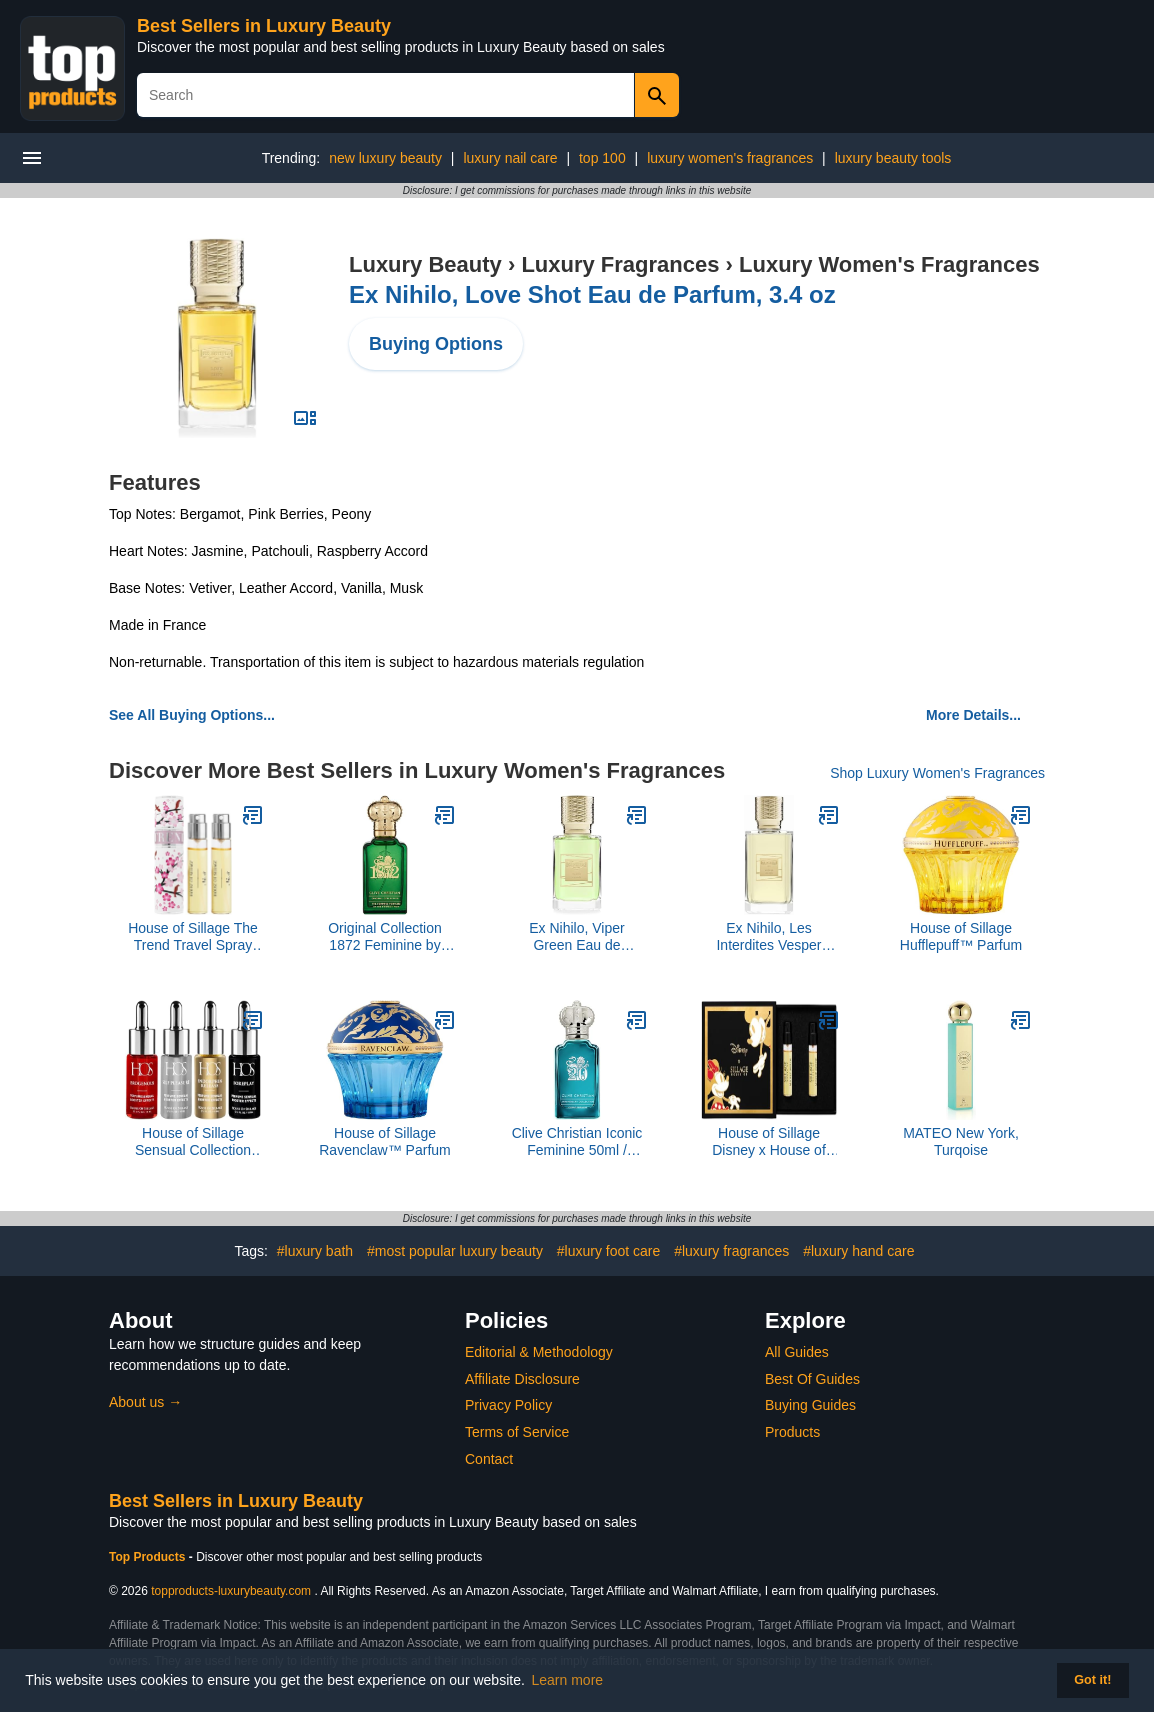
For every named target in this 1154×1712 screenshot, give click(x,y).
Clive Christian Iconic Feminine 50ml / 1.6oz (577, 1142)
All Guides (797, 1352)
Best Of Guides (812, 1379)
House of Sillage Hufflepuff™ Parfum (961, 936)
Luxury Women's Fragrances (889, 264)
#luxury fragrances (731, 1251)
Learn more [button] (568, 1680)
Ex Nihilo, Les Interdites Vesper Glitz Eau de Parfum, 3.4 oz (768, 937)
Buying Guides (810, 1405)
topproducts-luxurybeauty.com (231, 1591)
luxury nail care (510, 158)
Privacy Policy (508, 1405)
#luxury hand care (858, 1251)
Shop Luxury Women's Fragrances (937, 773)
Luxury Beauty (425, 264)
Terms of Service (517, 1432)
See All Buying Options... (192, 715)
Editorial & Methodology (539, 1352)
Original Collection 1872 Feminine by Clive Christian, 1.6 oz (385, 937)
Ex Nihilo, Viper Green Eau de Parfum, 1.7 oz (576, 937)
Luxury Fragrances (620, 264)
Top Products (149, 1557)
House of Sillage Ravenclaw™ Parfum (385, 1141)
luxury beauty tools (893, 158)
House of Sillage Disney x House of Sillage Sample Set (769, 1142)
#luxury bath (315, 1251)
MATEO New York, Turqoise (961, 1141)
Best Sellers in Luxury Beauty (264, 26)
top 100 (602, 158)
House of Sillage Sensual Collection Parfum (193, 1142)
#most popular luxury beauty (455, 1251)
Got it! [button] (1092, 1680)
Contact (489, 1459)
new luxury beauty (385, 158)
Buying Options (436, 344)
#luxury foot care (609, 1251)
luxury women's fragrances (730, 158)
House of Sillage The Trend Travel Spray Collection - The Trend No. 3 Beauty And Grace (193, 937)
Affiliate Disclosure (522, 1379)
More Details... (973, 715)
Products (792, 1432)
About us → (145, 1402)
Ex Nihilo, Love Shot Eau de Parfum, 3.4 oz (592, 294)
